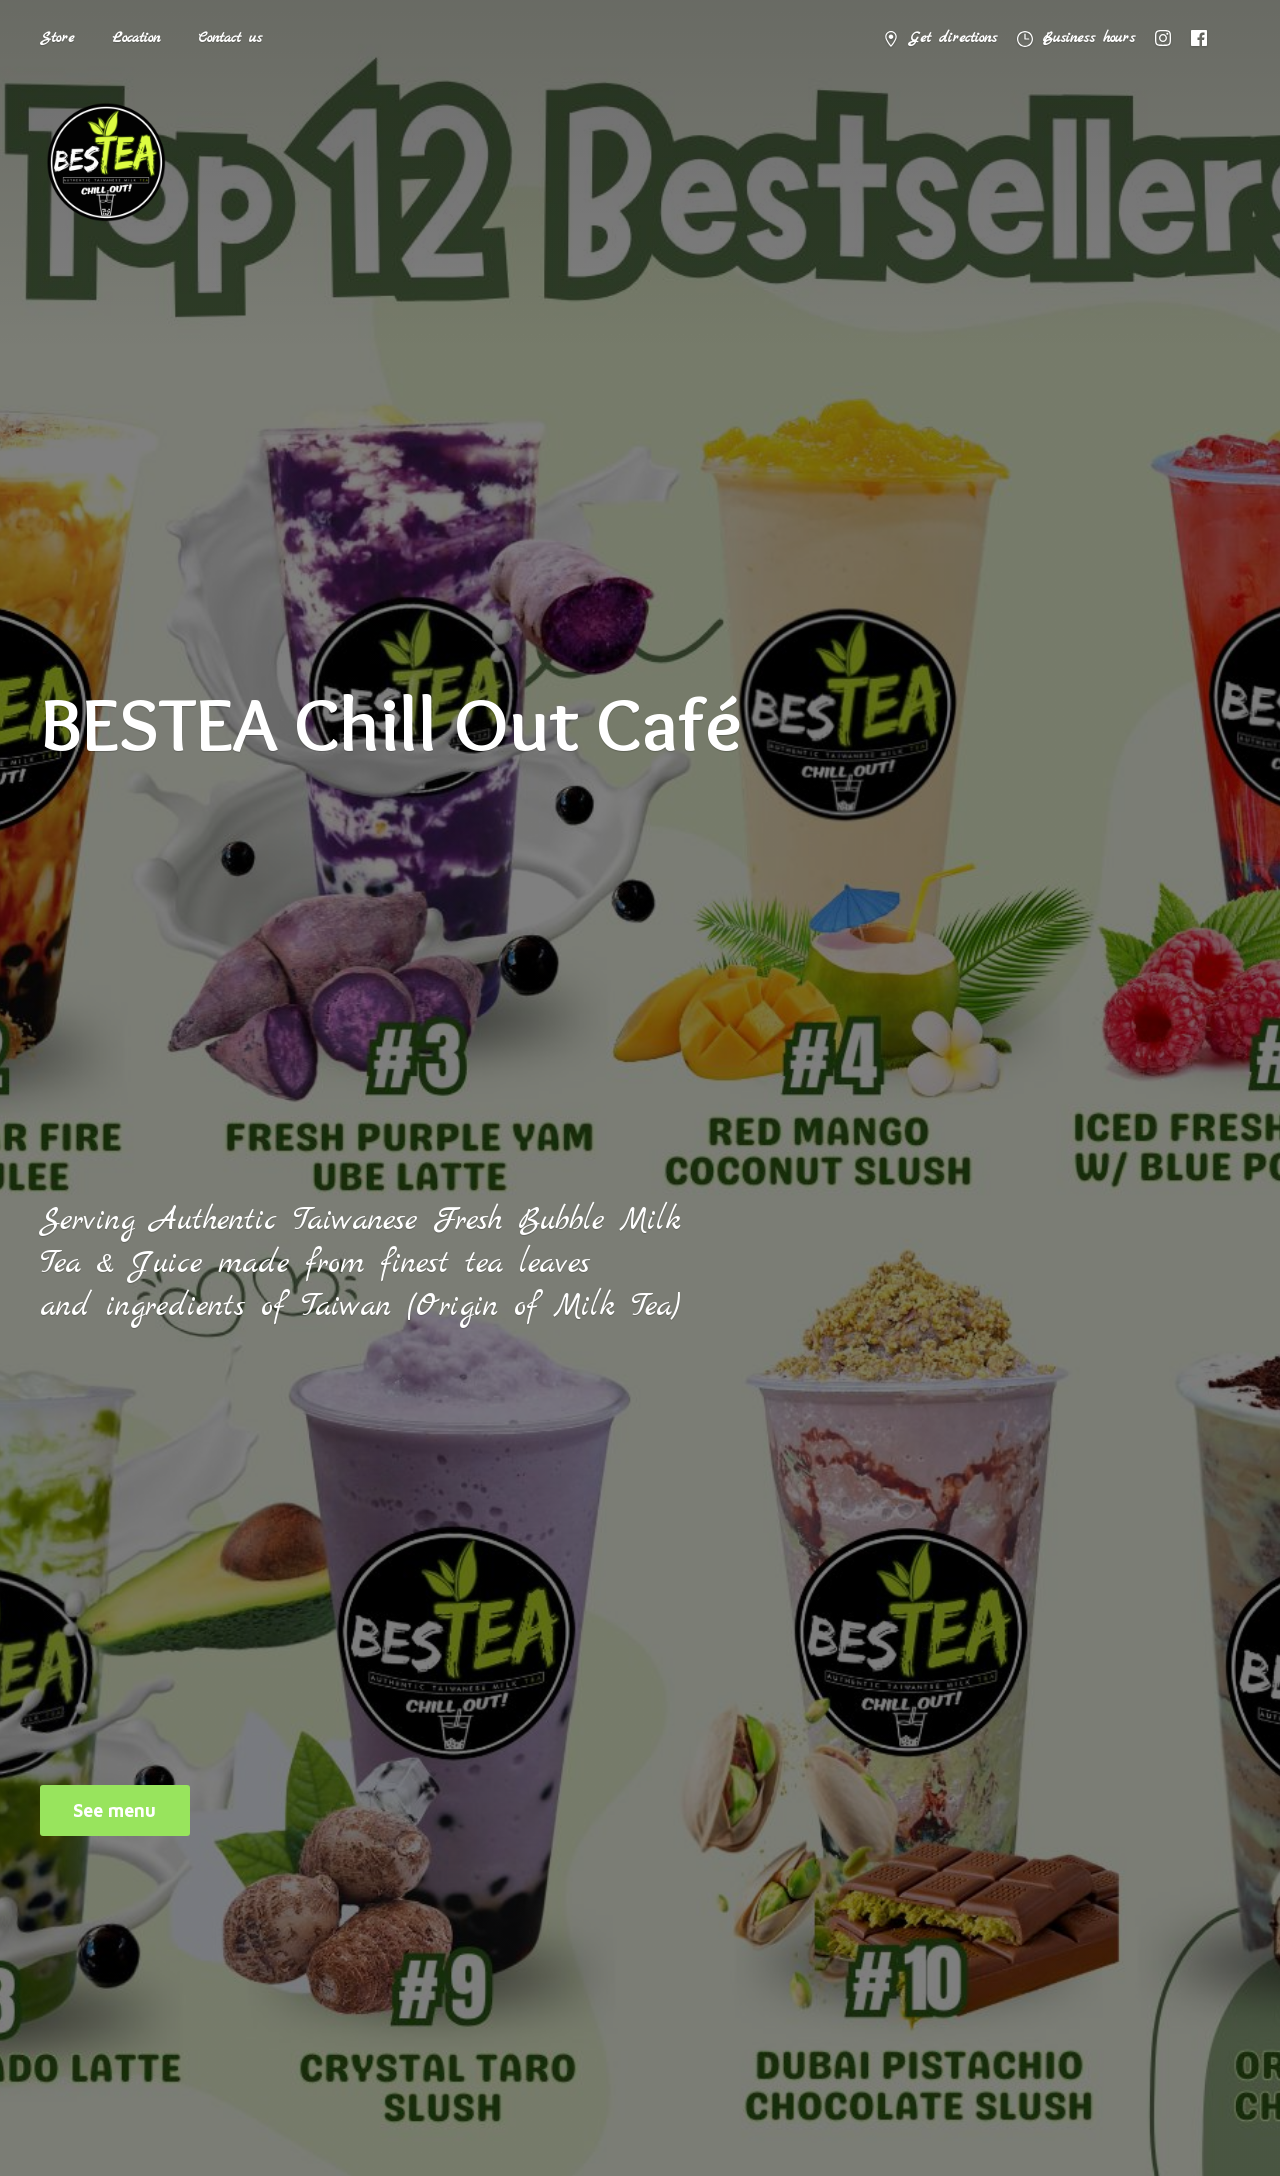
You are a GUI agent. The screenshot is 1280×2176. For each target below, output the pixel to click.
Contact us (230, 38)
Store (57, 38)
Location (136, 38)
